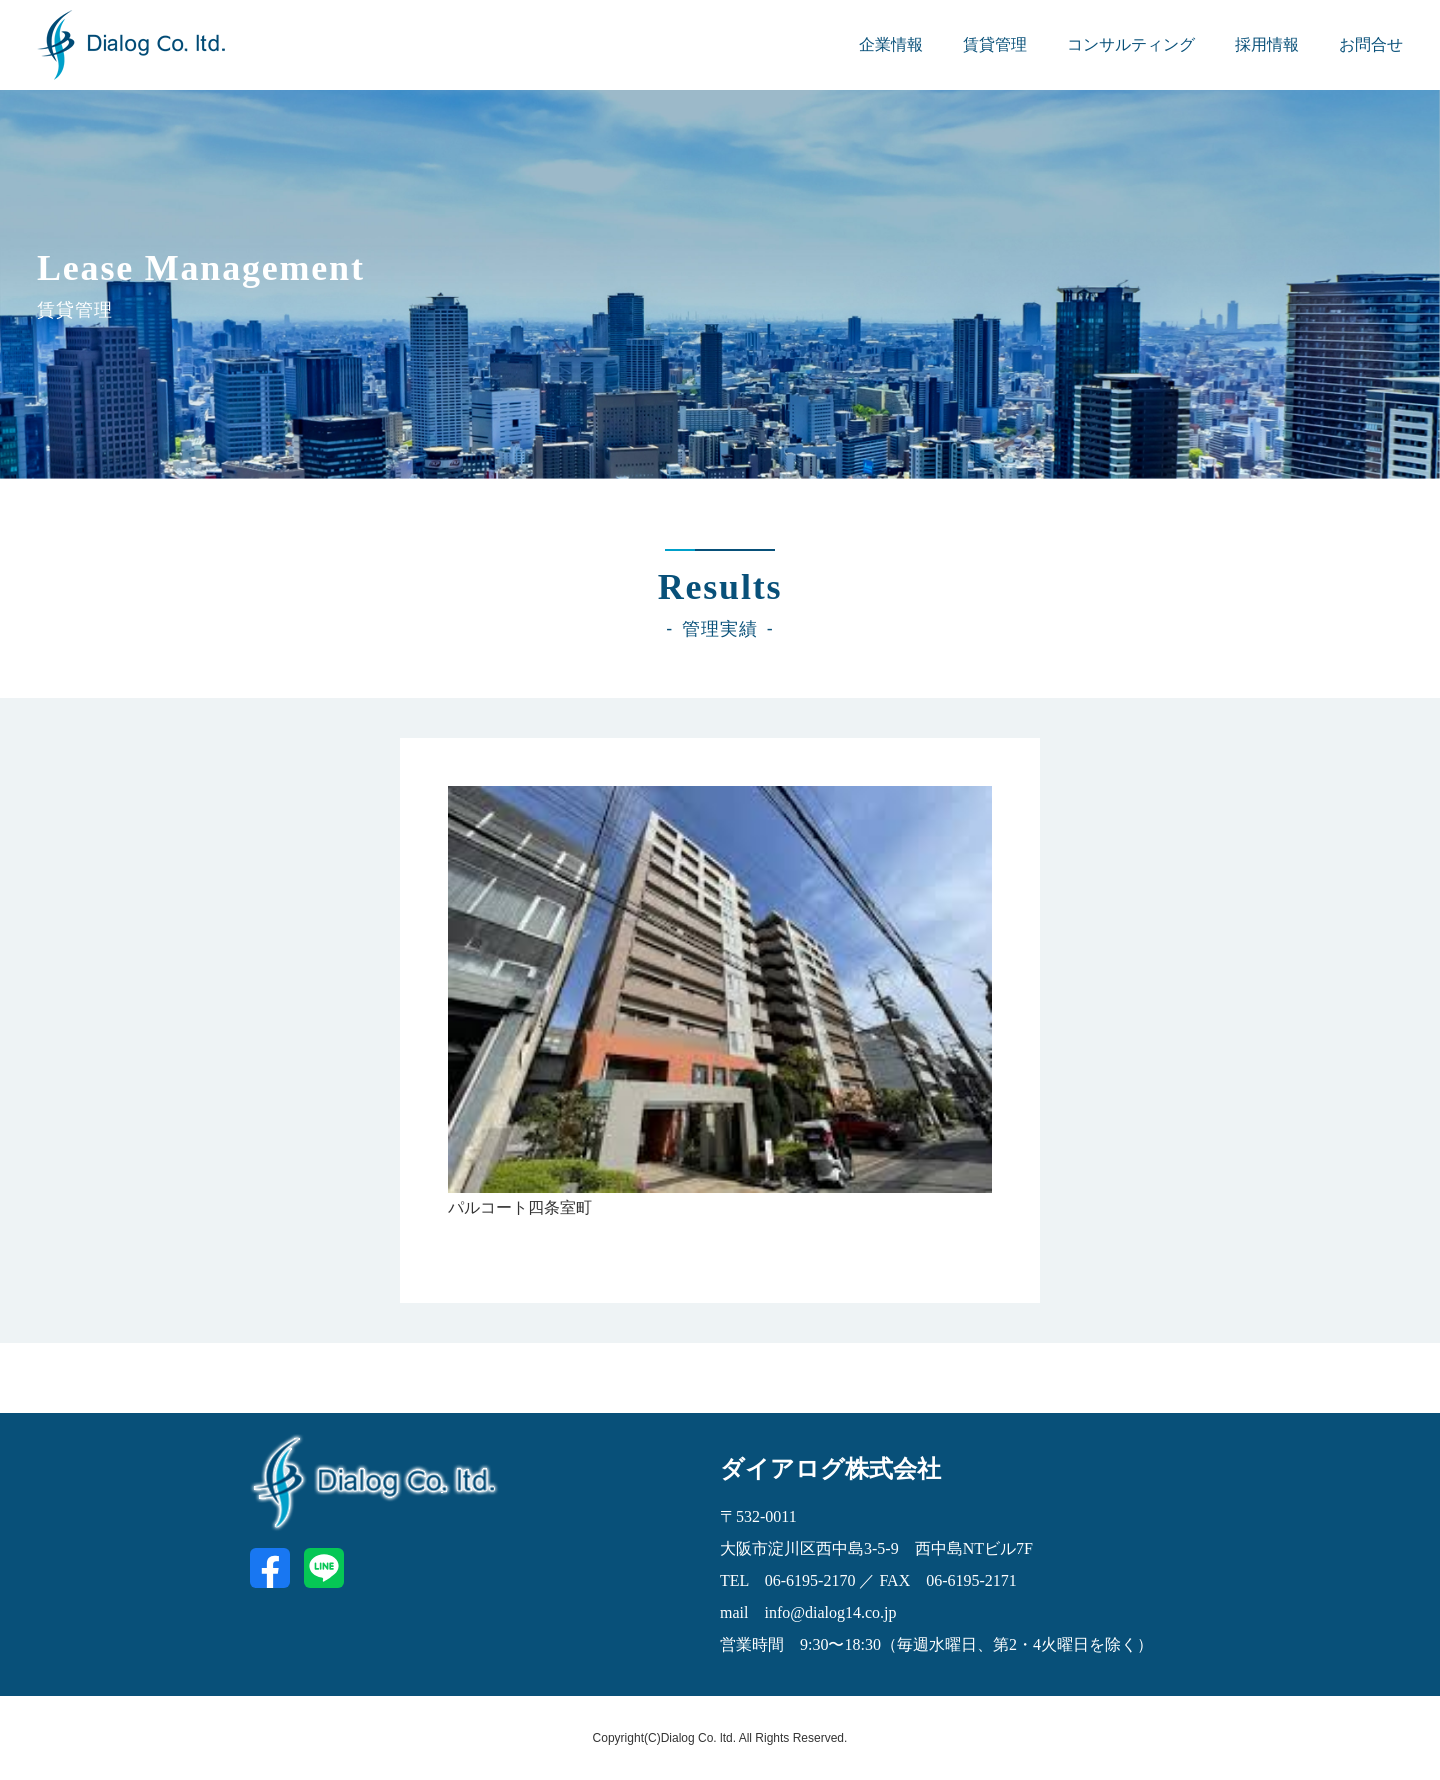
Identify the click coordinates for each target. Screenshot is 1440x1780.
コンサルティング (1131, 44)
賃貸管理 (995, 44)
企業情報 (891, 44)
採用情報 (1267, 44)
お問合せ (1371, 44)
